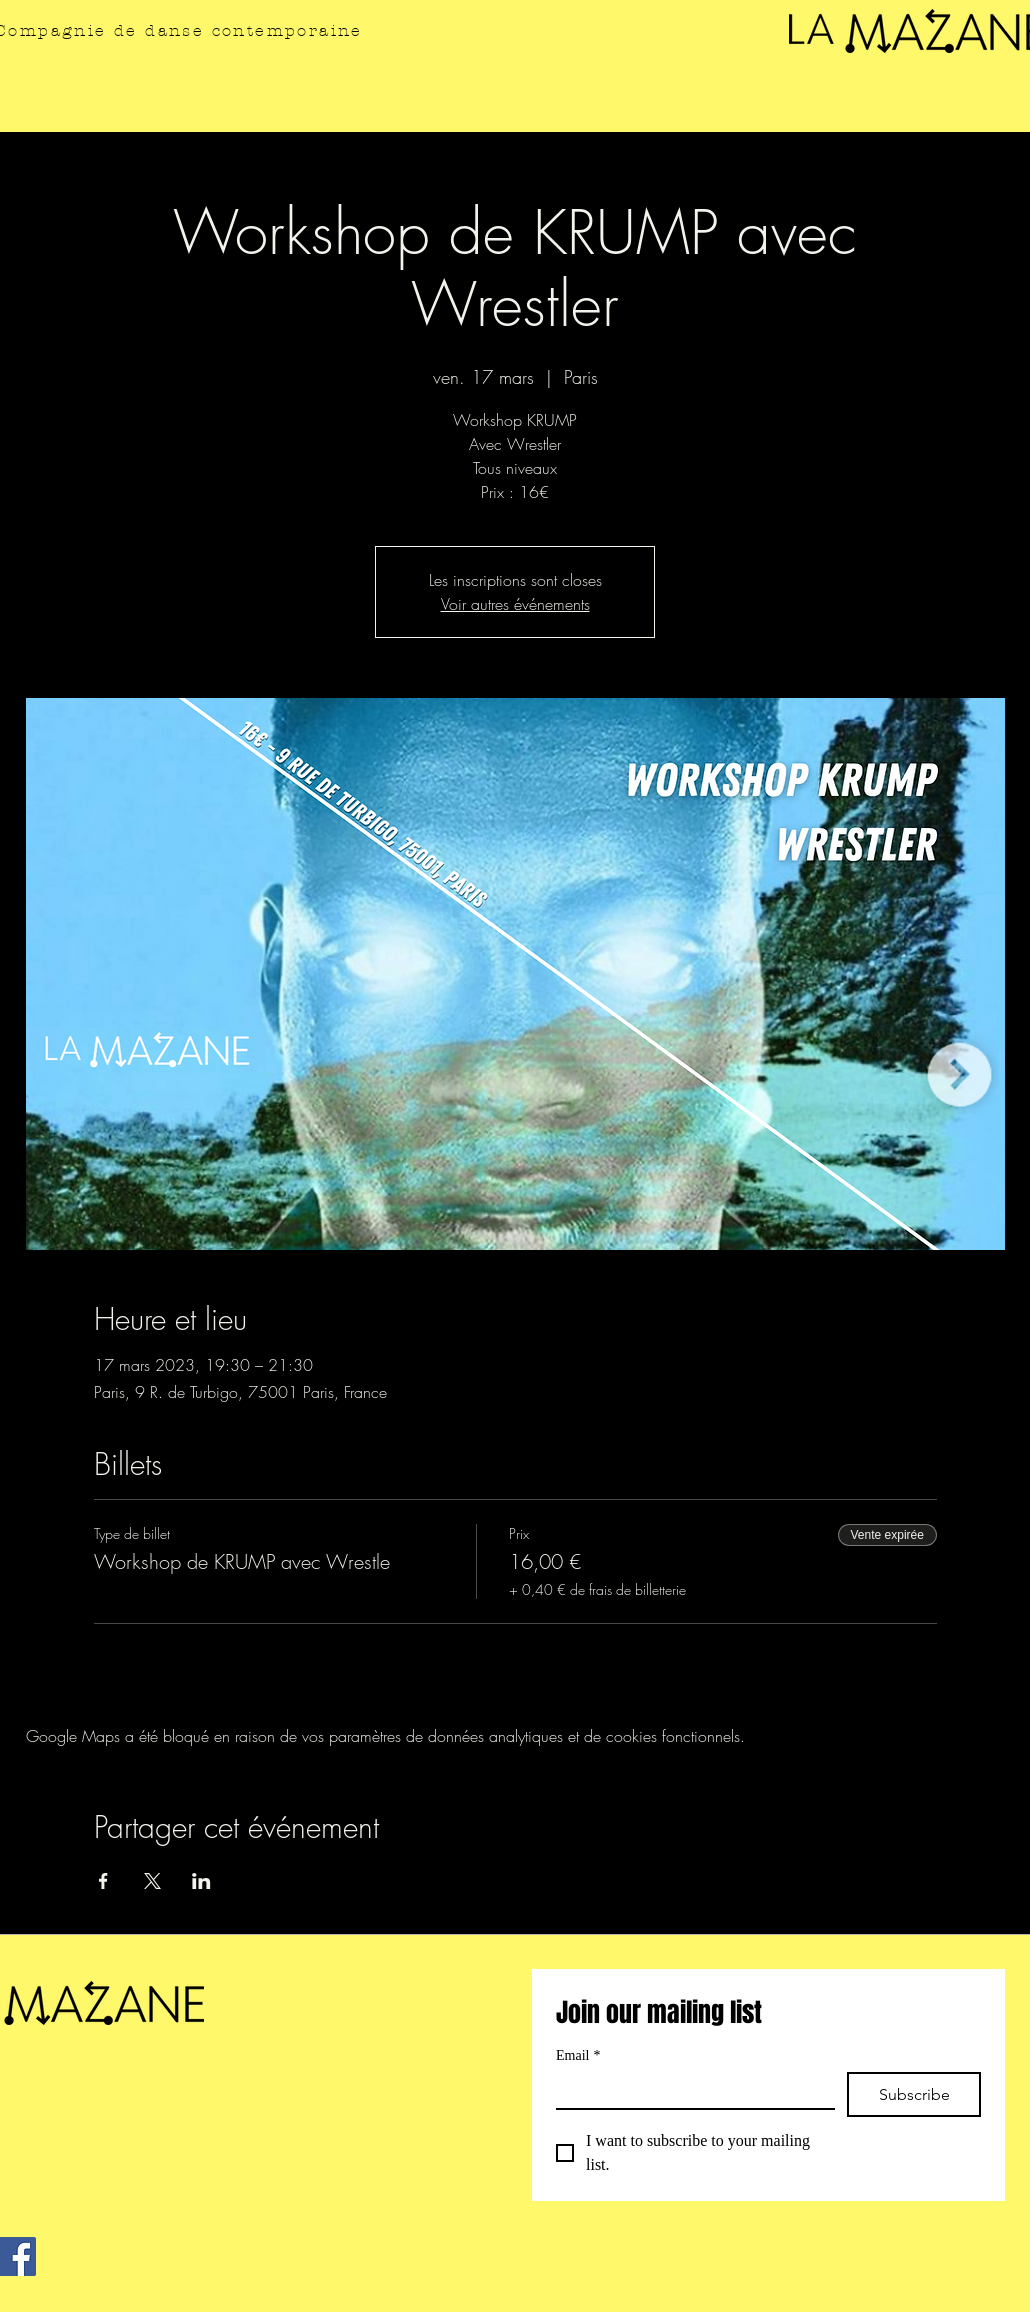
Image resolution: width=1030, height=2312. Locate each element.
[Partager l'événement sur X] (152, 1881)
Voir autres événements (515, 604)
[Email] (689, 2090)
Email (578, 2055)
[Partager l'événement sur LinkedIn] (201, 1881)
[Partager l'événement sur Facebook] (103, 1881)
